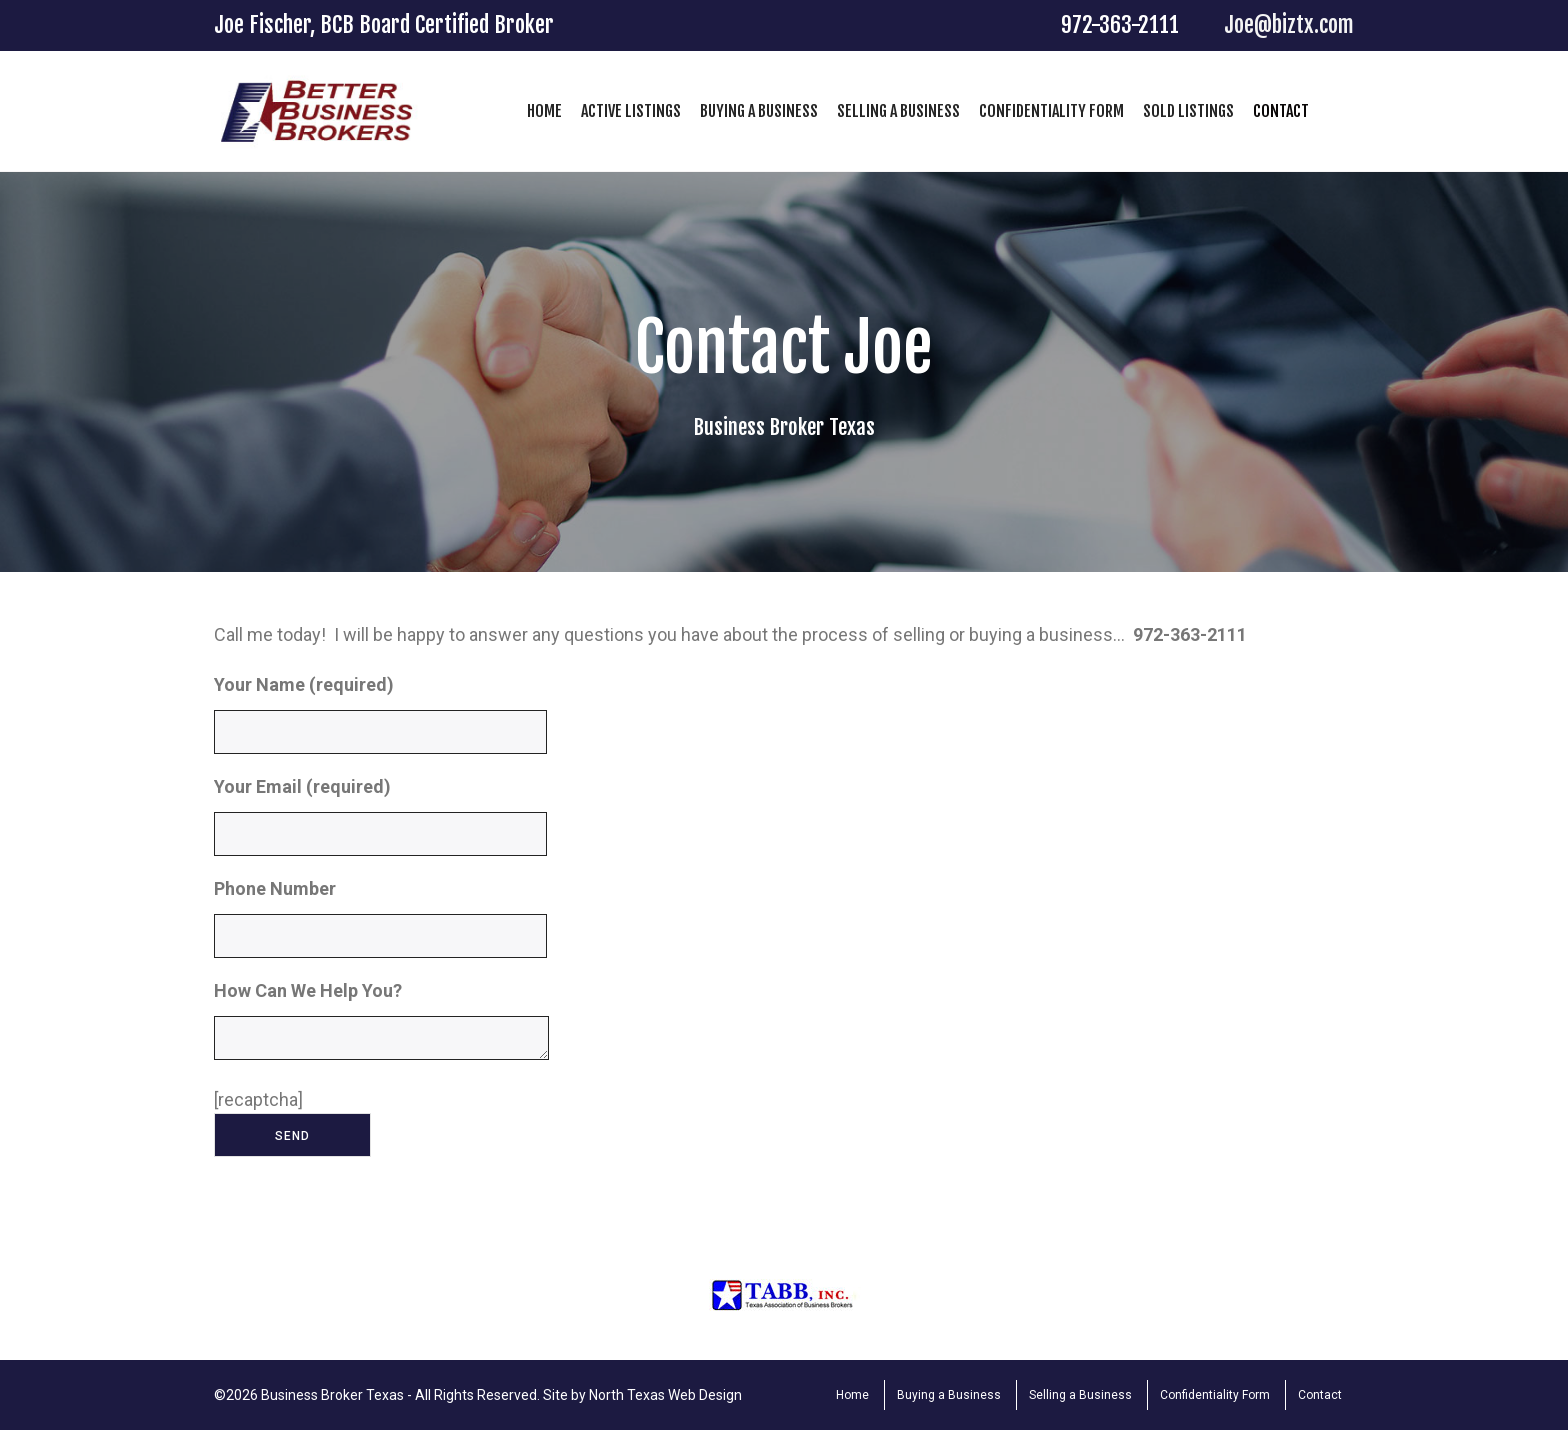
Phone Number (380, 925)
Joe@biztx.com (1289, 24)
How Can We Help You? (381, 1031)
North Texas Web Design (665, 1395)
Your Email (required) (380, 823)
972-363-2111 (1120, 24)
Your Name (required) (380, 721)
